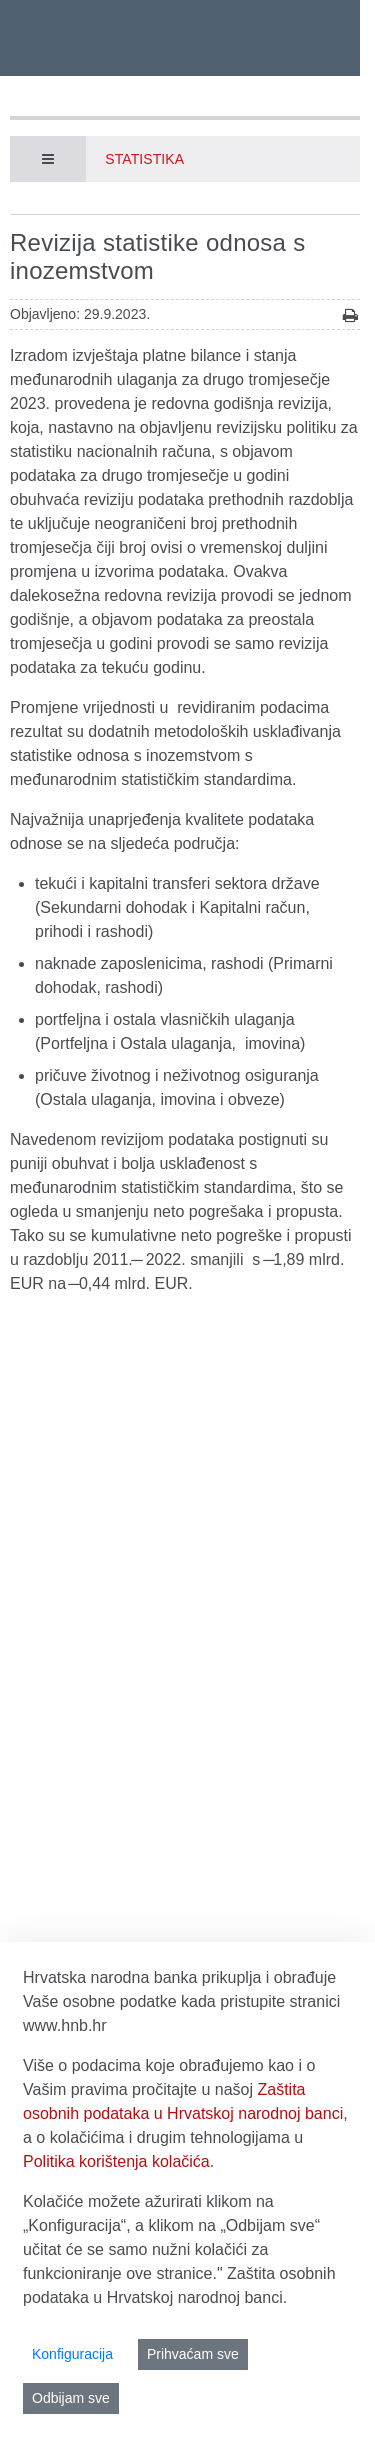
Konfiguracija (72, 2354)
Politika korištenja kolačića (116, 2161)
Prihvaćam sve (193, 2354)
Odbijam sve (71, 2398)
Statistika (144, 159)
